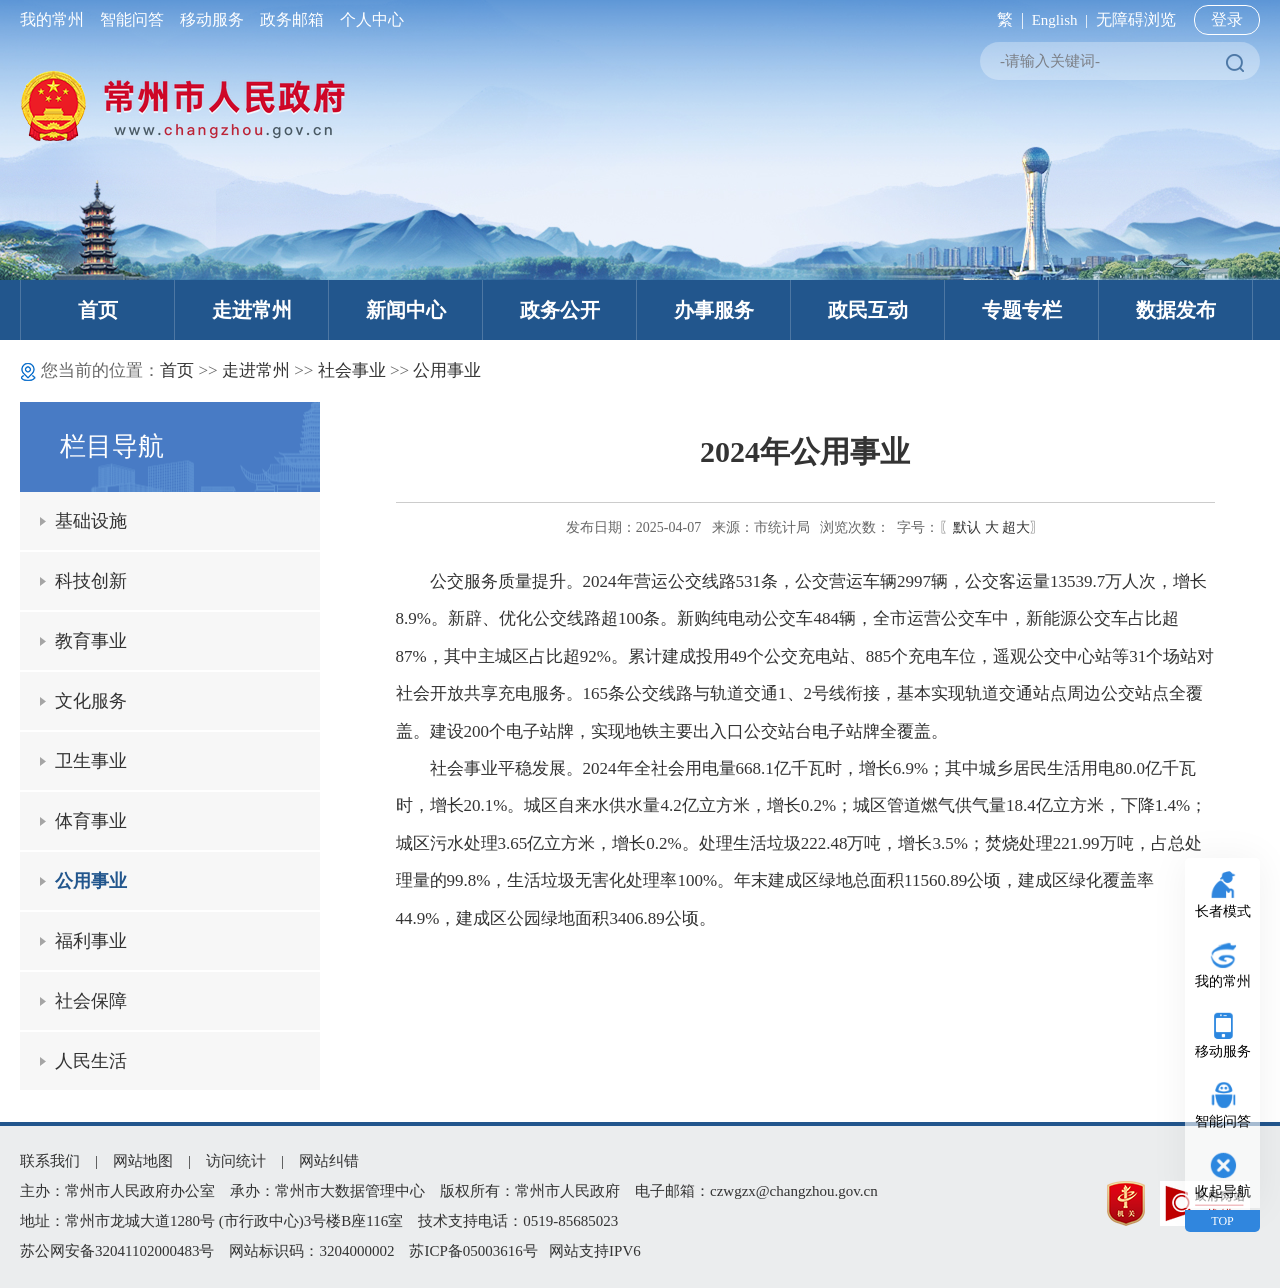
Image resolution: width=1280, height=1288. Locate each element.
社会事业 (352, 370)
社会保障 (91, 1001)
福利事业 (91, 941)
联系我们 (50, 1161)
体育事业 (91, 821)
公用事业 (447, 370)
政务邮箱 (292, 19)
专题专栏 (1022, 310)
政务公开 (560, 310)
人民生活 (91, 1061)
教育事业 (91, 641)
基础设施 (91, 521)
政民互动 (868, 310)
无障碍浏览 (1136, 19)
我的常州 (56, 19)
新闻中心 (406, 310)
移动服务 (212, 19)
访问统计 (236, 1161)
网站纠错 (329, 1161)
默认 (967, 527)
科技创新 (91, 581)
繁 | (1006, 19)
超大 (1016, 527)
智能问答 (132, 19)
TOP (1222, 1221)
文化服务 (91, 701)
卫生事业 (91, 761)
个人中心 (368, 19)
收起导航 (1223, 1191)
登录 (1227, 19)
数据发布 (1176, 310)
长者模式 (1223, 911)
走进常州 (252, 310)
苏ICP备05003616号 (473, 1251)
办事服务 (714, 310)
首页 (98, 310)
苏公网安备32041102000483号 (117, 1251)
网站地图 (143, 1161)
